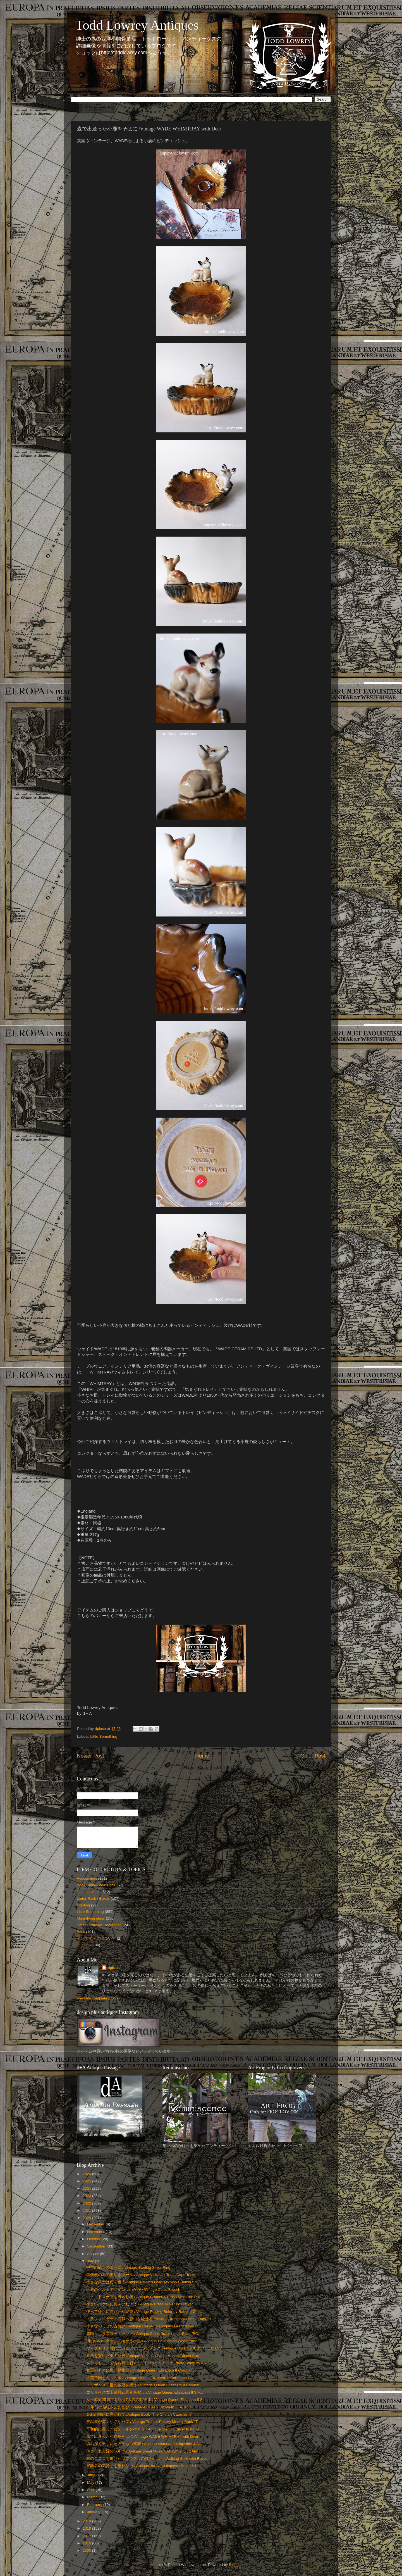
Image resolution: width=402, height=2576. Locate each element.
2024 (87, 2188)
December (96, 2224)
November (96, 2232)
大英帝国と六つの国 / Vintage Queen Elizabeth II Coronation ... (139, 2378)
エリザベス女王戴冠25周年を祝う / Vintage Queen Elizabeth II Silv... (144, 2392)
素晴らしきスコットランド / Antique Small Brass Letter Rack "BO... (144, 2334)
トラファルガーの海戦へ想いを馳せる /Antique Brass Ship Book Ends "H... (150, 2319)
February (95, 2505)
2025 (87, 2181)
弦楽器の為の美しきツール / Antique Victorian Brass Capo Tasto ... (143, 2275)
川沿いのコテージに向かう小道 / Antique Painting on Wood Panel (142, 2341)
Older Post (312, 1756)
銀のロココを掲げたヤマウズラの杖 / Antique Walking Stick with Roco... (147, 2458)
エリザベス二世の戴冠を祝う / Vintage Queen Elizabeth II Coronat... (144, 2385)
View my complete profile (98, 1998)
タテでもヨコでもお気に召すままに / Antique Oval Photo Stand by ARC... (149, 2363)
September (97, 2246)
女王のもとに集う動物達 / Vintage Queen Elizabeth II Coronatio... (142, 2370)
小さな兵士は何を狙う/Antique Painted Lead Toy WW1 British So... (143, 2282)
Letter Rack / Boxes (93, 1898)
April (91, 2490)
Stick (81, 1932)
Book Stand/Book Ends (96, 1885)
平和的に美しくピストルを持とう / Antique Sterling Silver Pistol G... (144, 2429)
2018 (87, 2528)
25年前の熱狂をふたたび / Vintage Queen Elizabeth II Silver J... (140, 2407)
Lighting (83, 1905)
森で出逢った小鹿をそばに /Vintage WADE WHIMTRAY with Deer (142, 2436)
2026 (87, 2174)
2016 (87, 2543)
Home (202, 1756)
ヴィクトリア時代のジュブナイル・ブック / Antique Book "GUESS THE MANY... (155, 2348)
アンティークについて (96, 1938)
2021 (87, 2210)
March (93, 2497)
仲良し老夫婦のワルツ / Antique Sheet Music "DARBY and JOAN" (142, 2451)
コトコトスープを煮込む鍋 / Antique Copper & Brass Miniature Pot (143, 2297)
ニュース (84, 1945)
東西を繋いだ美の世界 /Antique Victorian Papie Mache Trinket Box (142, 2356)
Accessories (87, 1878)
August (93, 2254)
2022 (87, 2203)
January (94, 2512)
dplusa (113, 1968)
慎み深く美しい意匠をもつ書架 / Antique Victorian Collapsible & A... (144, 2444)
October (94, 2239)
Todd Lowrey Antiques (137, 25)
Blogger (235, 2565)
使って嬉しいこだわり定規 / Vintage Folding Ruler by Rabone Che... (144, 2312)
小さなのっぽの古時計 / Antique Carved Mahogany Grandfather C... (143, 2326)
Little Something (103, 1736)
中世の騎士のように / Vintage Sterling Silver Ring (128, 2267)
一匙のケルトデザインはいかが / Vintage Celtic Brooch (133, 2289)
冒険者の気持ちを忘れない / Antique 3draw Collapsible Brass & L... (143, 2466)
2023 (87, 2196)
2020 (87, 2218)
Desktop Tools (88, 1892)
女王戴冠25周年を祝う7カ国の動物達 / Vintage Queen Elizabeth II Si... (146, 2400)
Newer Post (90, 1756)
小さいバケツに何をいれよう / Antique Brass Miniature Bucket (139, 2304)
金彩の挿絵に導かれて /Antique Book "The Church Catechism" (139, 2414)
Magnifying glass (91, 1918)
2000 (87, 2550)
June (91, 2475)
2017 (87, 2536)
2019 (87, 2521)
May (91, 2482)
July (91, 2261)
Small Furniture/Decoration (99, 1925)
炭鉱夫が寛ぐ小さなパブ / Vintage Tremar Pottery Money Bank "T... (143, 2422)
